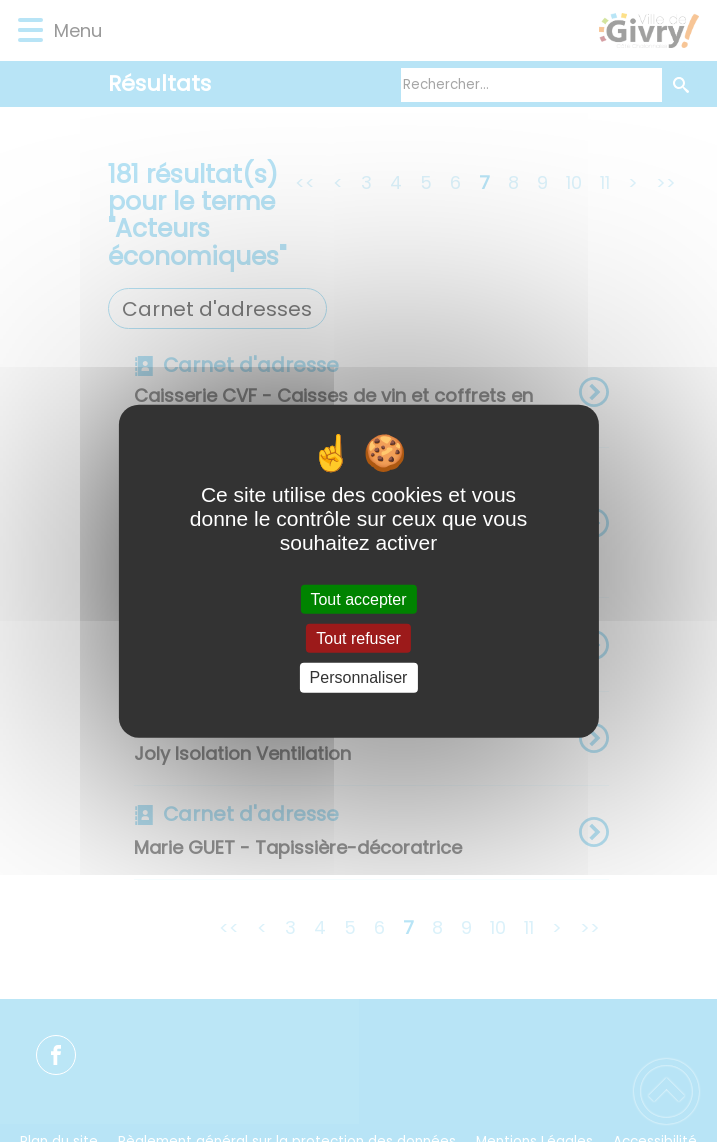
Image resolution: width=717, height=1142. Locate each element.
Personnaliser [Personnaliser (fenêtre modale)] (359, 677)
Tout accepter (358, 599)
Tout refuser (358, 638)
